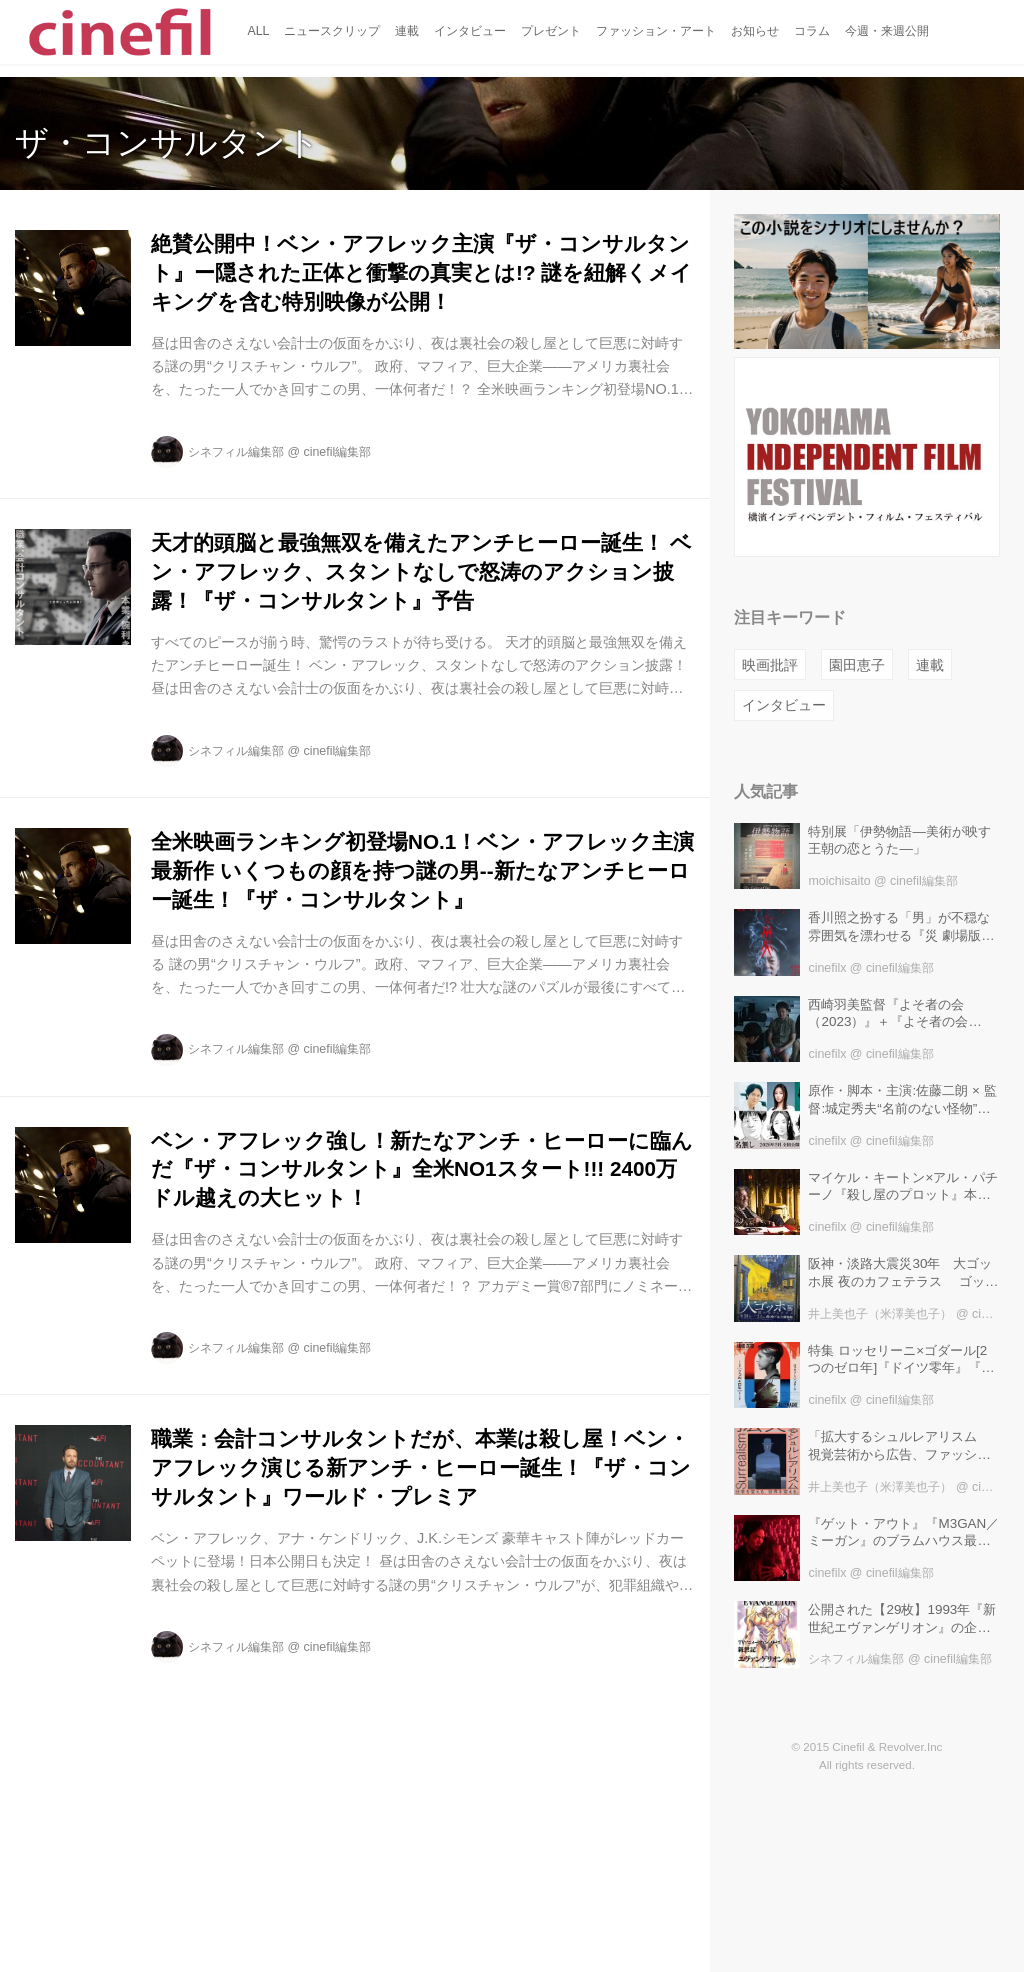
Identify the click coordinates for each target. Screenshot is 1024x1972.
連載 (930, 665)
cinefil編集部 (338, 452)
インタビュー (784, 705)
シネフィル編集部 (236, 452)
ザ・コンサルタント (167, 142)
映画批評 (770, 665)
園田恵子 (857, 665)
